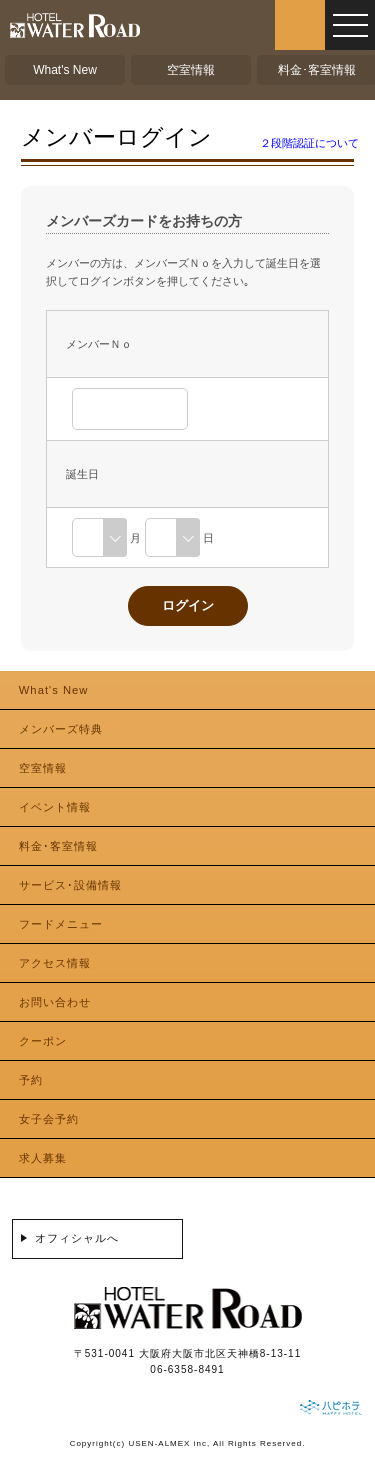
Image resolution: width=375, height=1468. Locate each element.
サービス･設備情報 (70, 885)
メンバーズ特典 (61, 729)
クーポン (43, 1041)
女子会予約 (49, 1119)
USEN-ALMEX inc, (169, 1443)
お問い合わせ (55, 1002)
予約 (31, 1080)
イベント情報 (55, 807)
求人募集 (43, 1158)
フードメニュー (61, 924)
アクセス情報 (55, 963)
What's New (65, 70)
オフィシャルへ (77, 1238)
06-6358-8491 (187, 1369)
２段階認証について (309, 143)
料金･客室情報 (317, 70)
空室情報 (191, 70)
